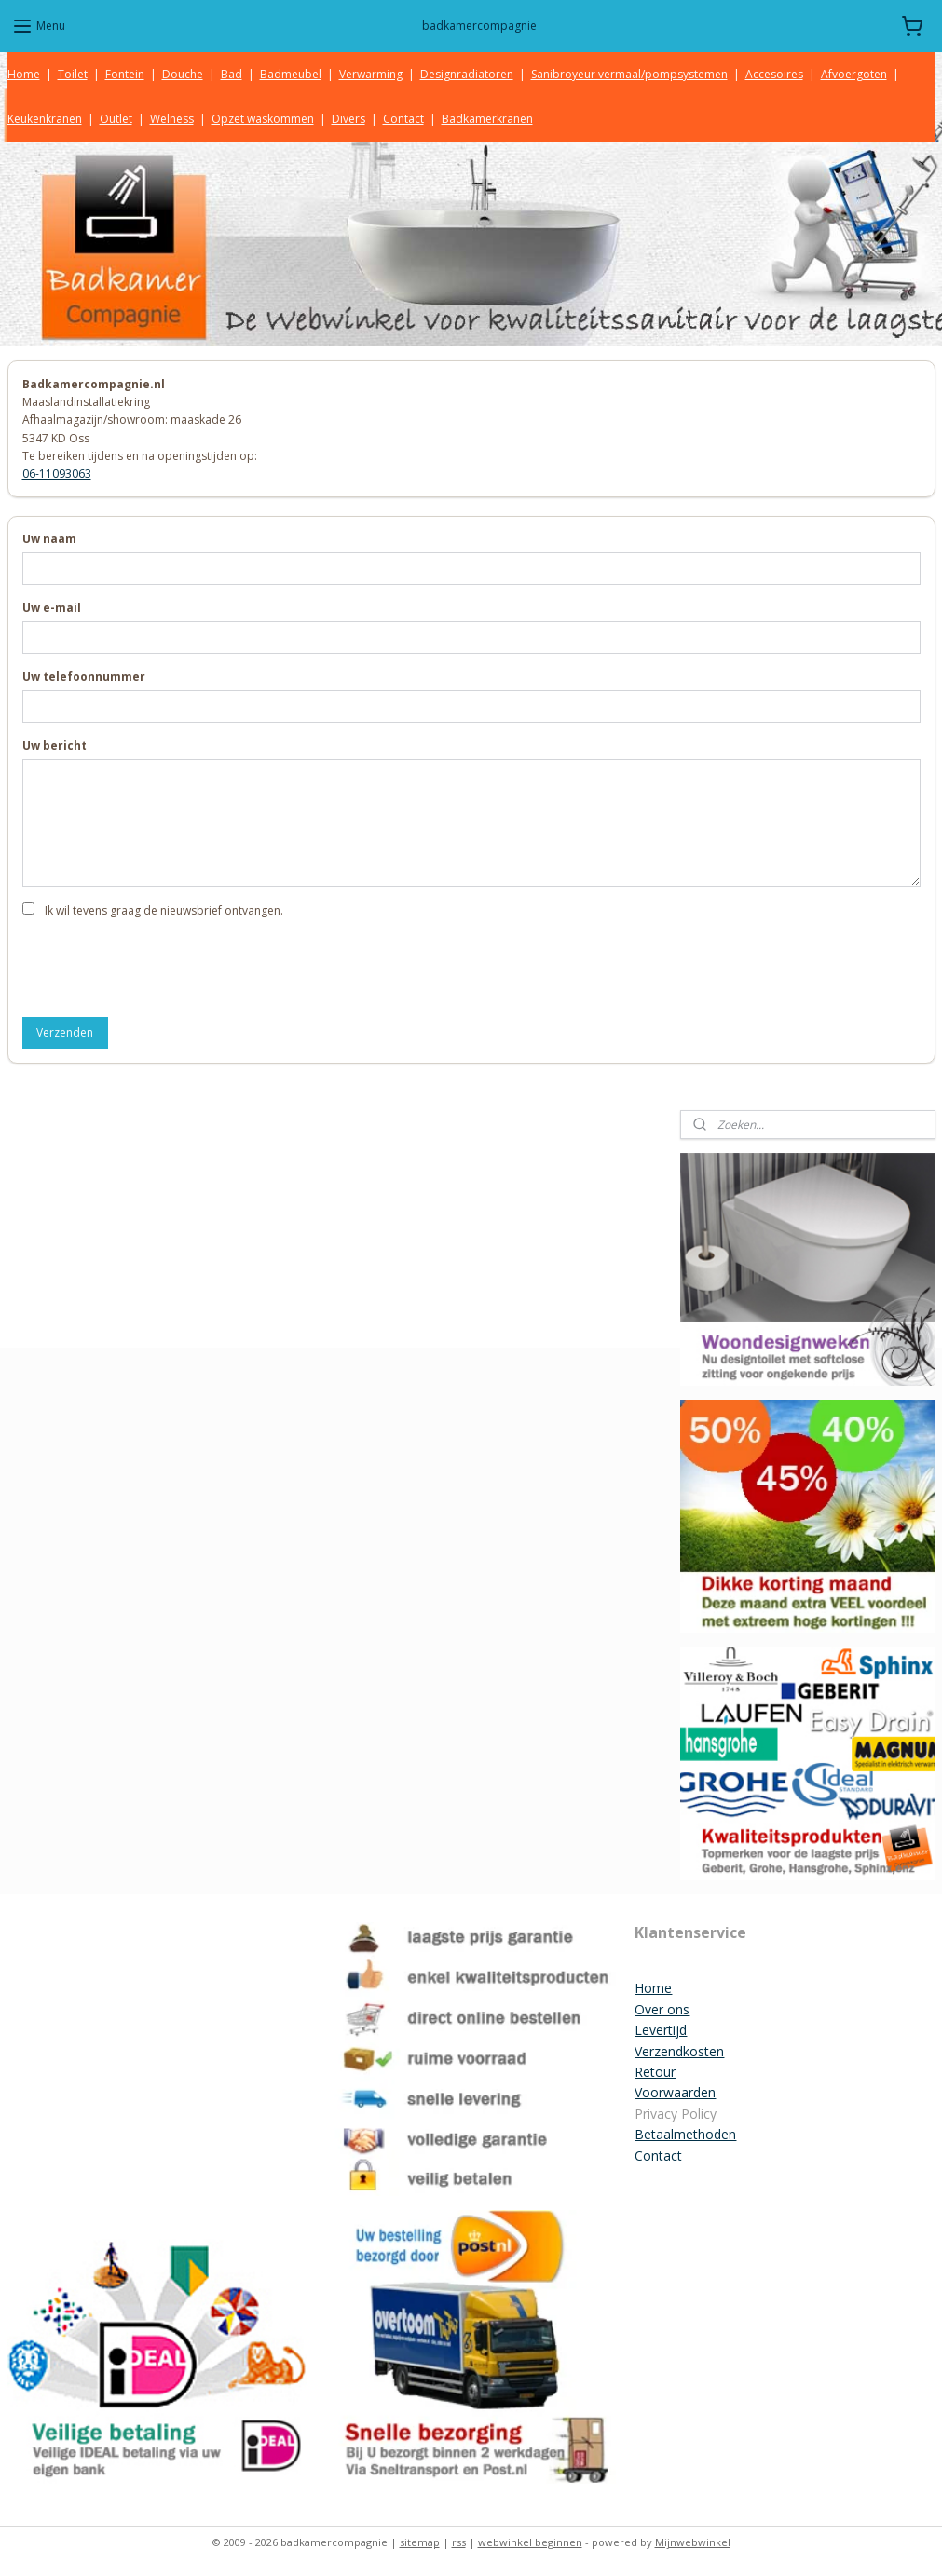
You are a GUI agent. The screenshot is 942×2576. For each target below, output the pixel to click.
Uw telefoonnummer (83, 677)
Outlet (116, 119)
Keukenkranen (44, 119)
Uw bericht (54, 745)
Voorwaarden (675, 2092)
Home (23, 74)
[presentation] (164, 965)
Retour (655, 2072)
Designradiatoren (466, 74)
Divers (348, 119)
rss (459, 2542)
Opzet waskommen (263, 119)
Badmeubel (290, 74)
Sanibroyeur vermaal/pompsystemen (629, 74)
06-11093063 (56, 473)
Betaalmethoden (685, 2134)
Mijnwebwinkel (692, 2542)
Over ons (662, 2009)
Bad (231, 74)
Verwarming (371, 74)
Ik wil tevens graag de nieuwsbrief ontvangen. (164, 910)
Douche (182, 74)
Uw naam (49, 539)
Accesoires (774, 74)
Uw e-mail (51, 608)
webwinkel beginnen (530, 2542)
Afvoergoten (854, 74)
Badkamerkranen (487, 119)
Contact (403, 119)
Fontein (124, 74)
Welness (172, 119)
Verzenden (64, 1032)
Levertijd (661, 2030)
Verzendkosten (679, 2051)
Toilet (73, 74)
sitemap (420, 2542)
